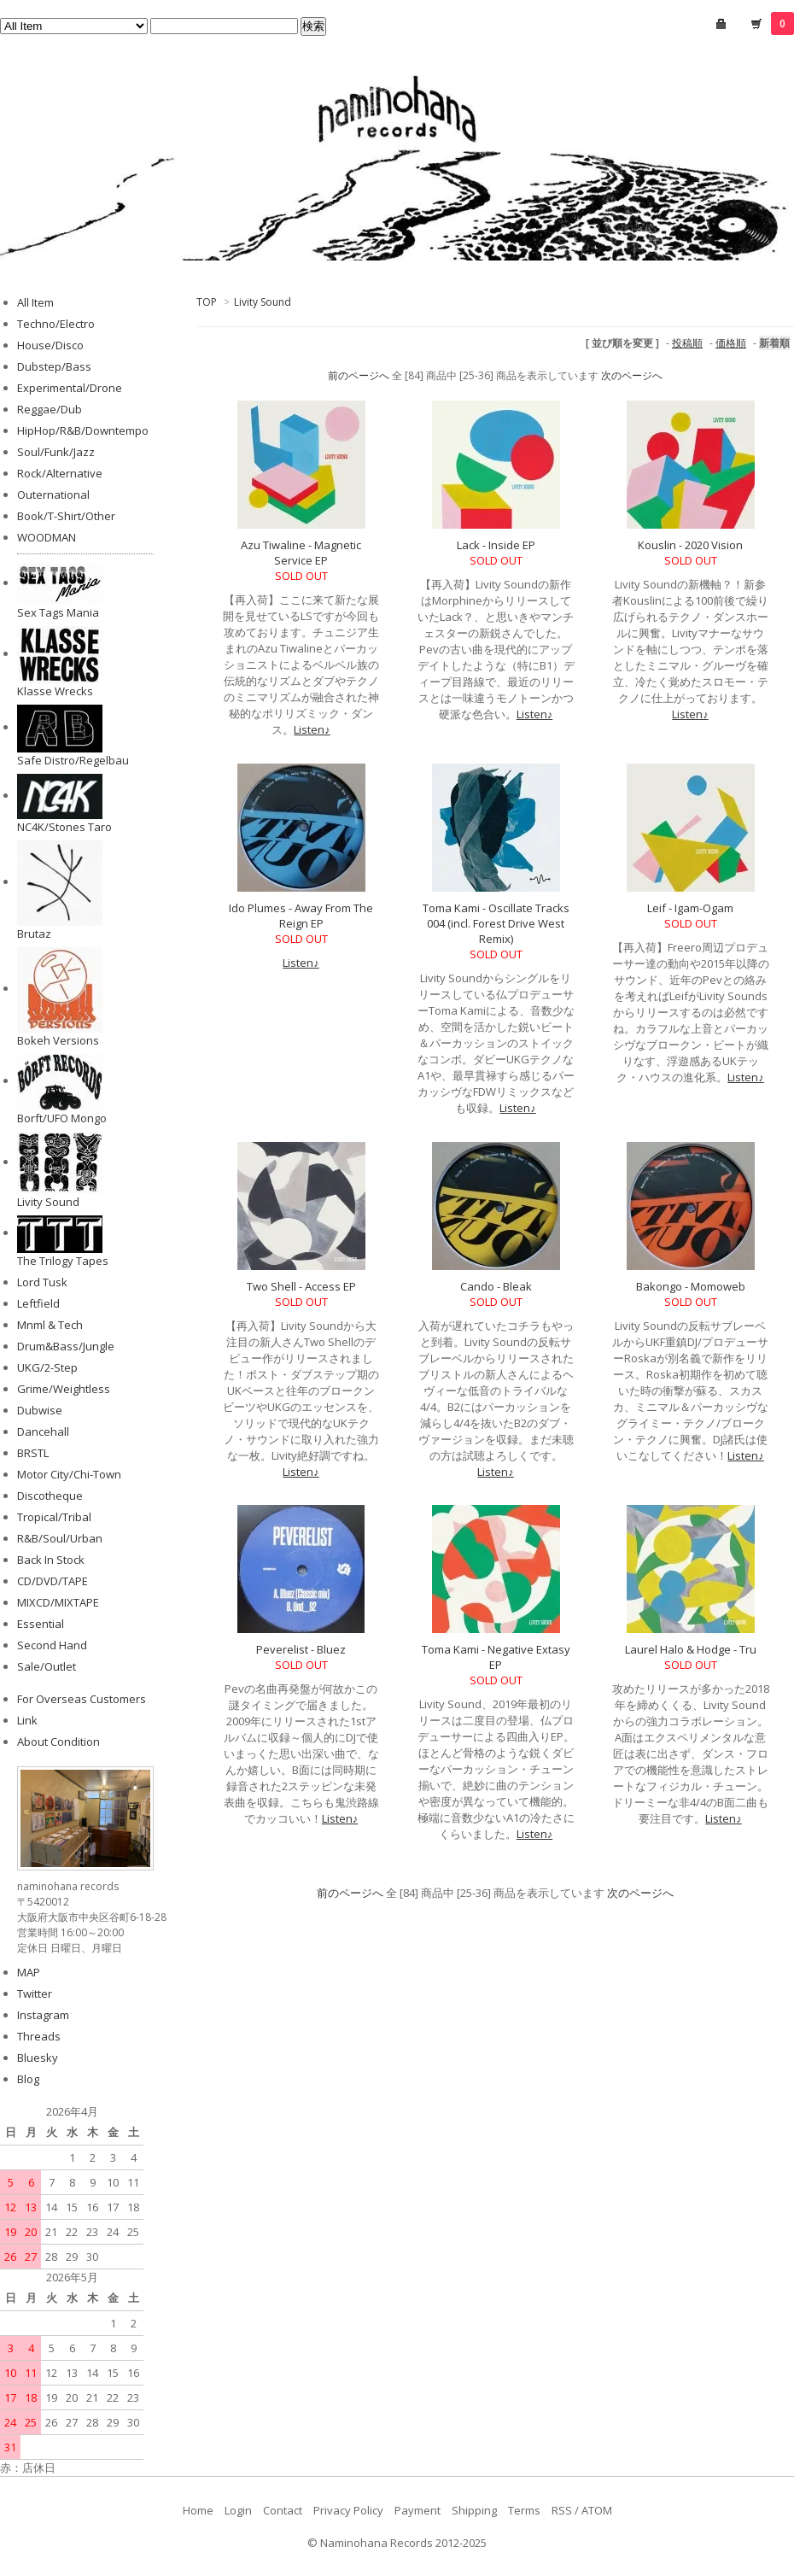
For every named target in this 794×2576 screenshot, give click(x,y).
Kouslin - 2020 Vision (690, 545)
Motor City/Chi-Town (69, 1474)
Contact (282, 2510)
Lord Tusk (42, 1282)
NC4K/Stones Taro (64, 826)
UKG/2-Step (47, 1367)
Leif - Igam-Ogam (690, 908)
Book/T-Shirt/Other (66, 516)
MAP (28, 1972)
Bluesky (37, 2057)
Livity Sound (262, 302)
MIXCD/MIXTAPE (58, 1602)
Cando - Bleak (496, 1286)
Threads (39, 2036)
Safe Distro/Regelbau (73, 760)
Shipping (474, 2510)
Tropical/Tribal (54, 1517)
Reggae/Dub (49, 409)
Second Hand (52, 1645)
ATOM (596, 2510)
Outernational (53, 494)
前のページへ (358, 375)
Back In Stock (51, 1559)
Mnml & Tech (50, 1324)
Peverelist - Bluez (301, 1649)
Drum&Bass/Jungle (65, 1346)
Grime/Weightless (63, 1388)
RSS (562, 2510)
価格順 (730, 343)
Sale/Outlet (46, 1666)
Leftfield (38, 1303)
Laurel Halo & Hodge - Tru (690, 1649)
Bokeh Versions (58, 1040)
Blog (28, 2079)
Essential (40, 1623)
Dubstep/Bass (54, 366)
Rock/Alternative (59, 473)
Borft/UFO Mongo (62, 1118)
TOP (206, 302)
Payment (417, 2510)
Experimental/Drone (69, 387)
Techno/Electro (56, 323)
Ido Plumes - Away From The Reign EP (301, 915)
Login (238, 2510)
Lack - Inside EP (496, 545)
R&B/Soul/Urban (59, 1538)
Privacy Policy (348, 2510)
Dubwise (39, 1410)
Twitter (34, 1993)
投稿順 (687, 343)
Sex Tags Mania (58, 612)
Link (27, 1720)
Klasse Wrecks (55, 691)
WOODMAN (46, 537)
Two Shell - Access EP (301, 1286)
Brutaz (34, 933)
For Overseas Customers (81, 1699)
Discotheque (50, 1495)
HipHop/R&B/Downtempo (83, 430)
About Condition (58, 1741)
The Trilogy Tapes (62, 1260)
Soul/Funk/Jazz (56, 452)
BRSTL (33, 1453)
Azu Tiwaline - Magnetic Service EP (301, 552)
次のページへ (632, 375)
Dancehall (43, 1431)
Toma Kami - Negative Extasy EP (496, 1657)
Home (198, 2510)
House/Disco (50, 345)
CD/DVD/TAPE (52, 1581)
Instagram (43, 2015)
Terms (524, 2510)
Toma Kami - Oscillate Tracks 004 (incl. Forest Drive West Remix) (496, 923)
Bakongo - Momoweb (690, 1286)
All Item (35, 302)
